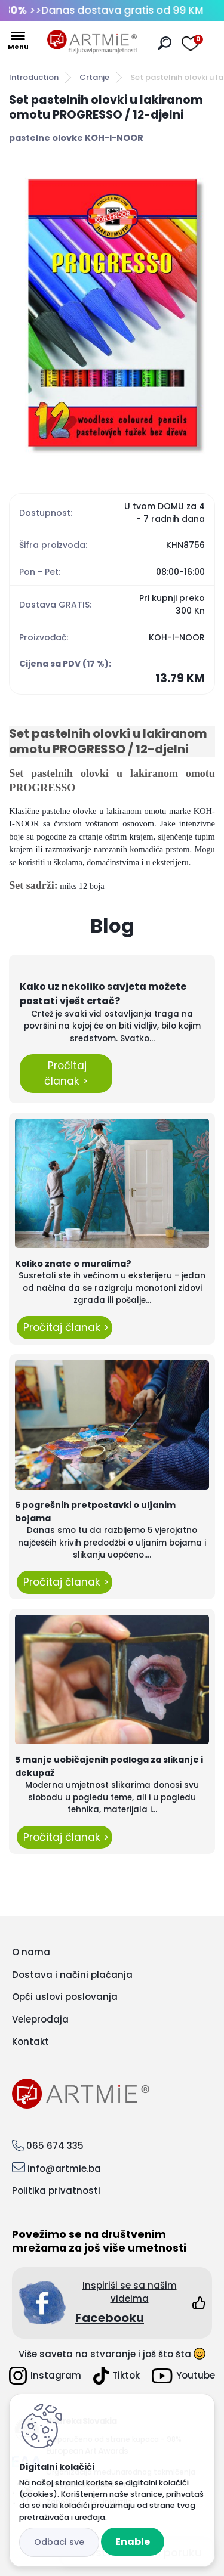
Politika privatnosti (56, 2190)
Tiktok (116, 2376)
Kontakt (30, 2041)
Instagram (45, 2376)
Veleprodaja (40, 2019)
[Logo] (92, 41)
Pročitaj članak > (66, 1073)
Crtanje (94, 77)
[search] (164, 43)
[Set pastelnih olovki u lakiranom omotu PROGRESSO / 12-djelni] (112, 313)
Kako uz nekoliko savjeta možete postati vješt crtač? (103, 994)
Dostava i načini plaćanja (72, 1974)
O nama (31, 1952)
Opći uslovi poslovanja (65, 1996)
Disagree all (59, 2542)
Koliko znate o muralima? (73, 1264)
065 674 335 (55, 2146)
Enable (132, 2542)
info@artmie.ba (64, 2168)
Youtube (183, 2375)
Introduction (34, 77)
